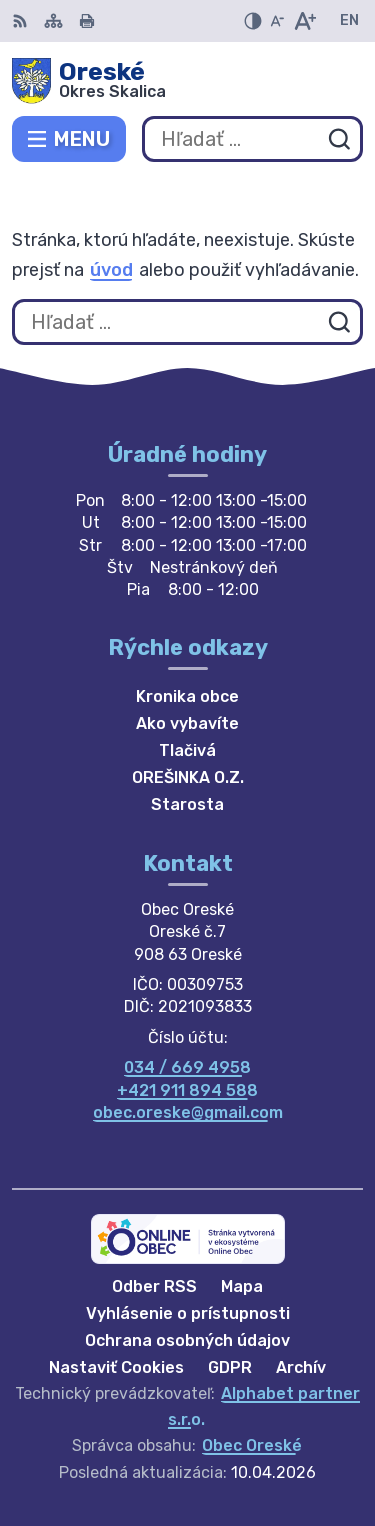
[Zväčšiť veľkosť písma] (304, 21)
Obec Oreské (252, 1445)
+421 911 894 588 (187, 1090)
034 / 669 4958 (187, 1067)
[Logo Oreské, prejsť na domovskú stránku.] (187, 81)
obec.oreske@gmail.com (188, 1112)
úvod (111, 270)
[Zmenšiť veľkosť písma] (277, 21)
